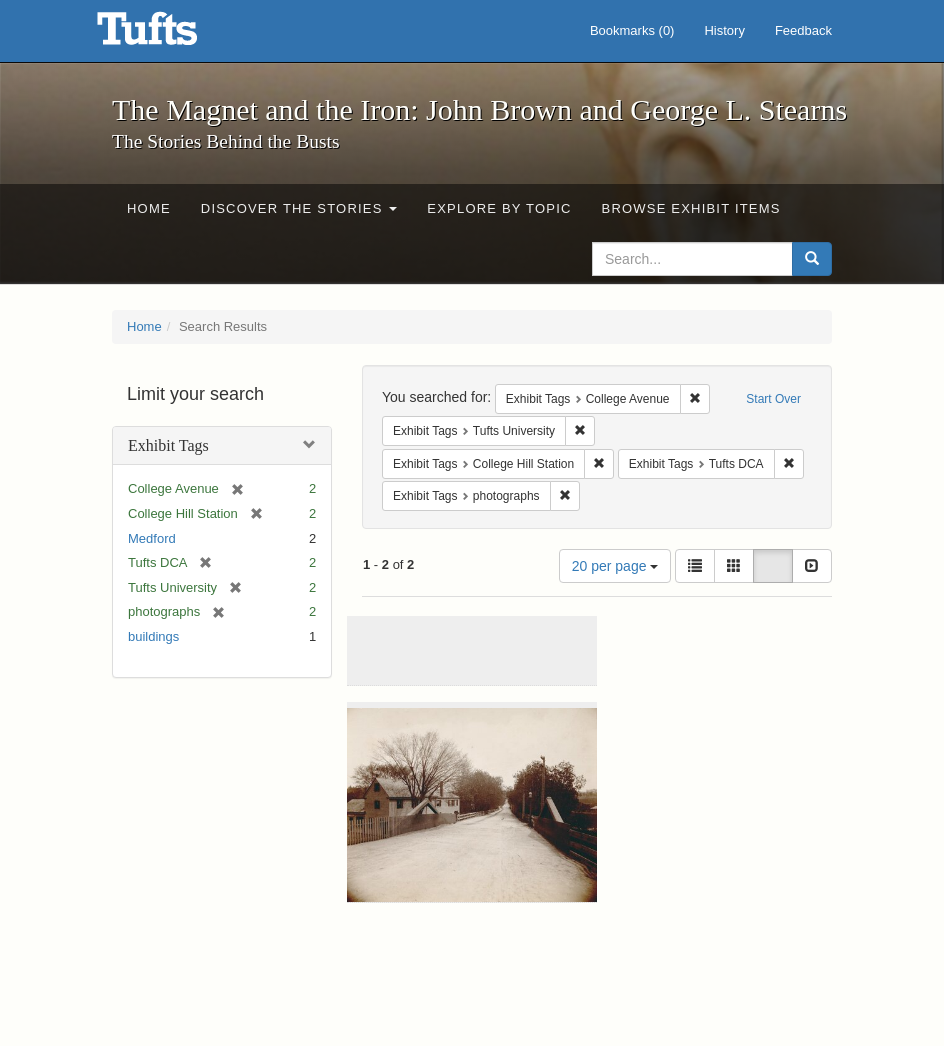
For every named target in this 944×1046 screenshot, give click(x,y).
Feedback (803, 30)
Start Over (773, 399)
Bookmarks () (632, 30)
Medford (152, 538)
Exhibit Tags (168, 445)
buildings (153, 636)
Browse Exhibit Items (691, 208)
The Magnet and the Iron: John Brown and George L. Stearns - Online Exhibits (172, 35)
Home (149, 208)
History (724, 30)
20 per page (615, 566)
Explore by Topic (499, 208)
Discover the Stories (299, 208)
